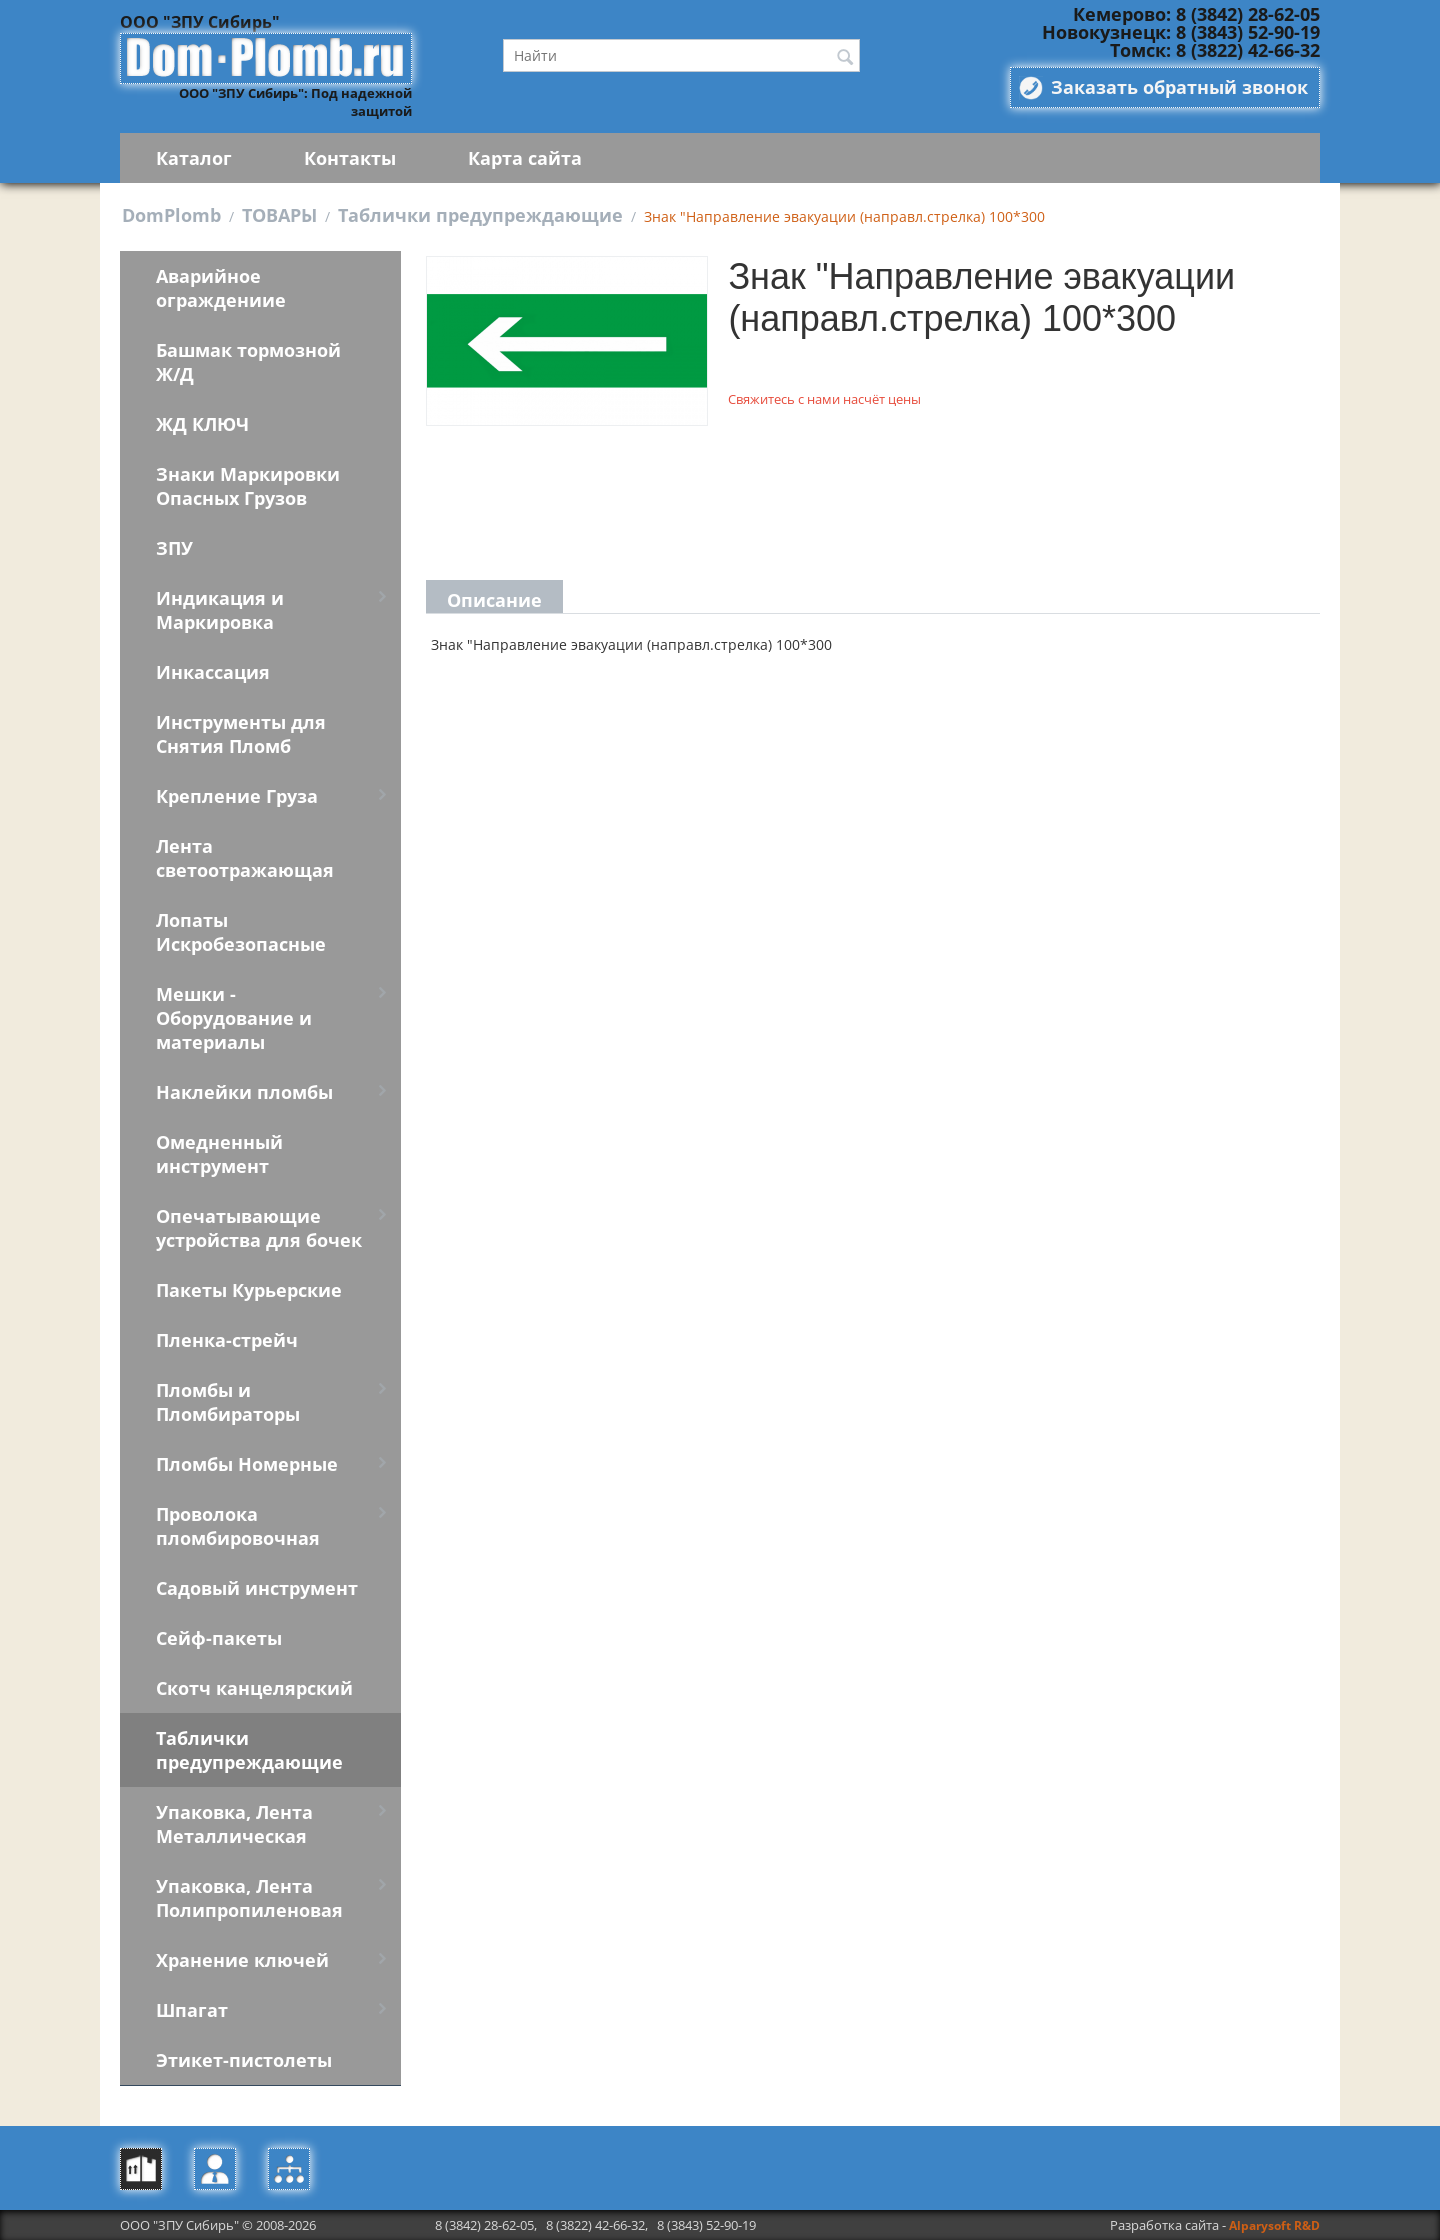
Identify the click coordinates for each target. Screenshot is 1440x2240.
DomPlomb (171, 215)
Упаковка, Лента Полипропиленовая (249, 1898)
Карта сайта (525, 158)
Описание (494, 600)
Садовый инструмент (257, 1588)
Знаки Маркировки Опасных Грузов (248, 486)
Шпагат (192, 2010)
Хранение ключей (242, 1960)
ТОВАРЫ (279, 215)
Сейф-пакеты (219, 1638)
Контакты (350, 158)
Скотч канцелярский (254, 1688)
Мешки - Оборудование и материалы (234, 1018)
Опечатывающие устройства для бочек (259, 1228)
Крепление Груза (237, 796)
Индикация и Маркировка (220, 610)
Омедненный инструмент (219, 1154)
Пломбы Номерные (247, 1464)
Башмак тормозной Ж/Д (248, 362)
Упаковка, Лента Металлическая (234, 1824)
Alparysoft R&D (1274, 2225)
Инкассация (213, 672)
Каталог (194, 158)
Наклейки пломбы (244, 1092)
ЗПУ (174, 548)
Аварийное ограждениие (221, 288)
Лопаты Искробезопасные (241, 932)
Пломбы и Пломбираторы (228, 1402)
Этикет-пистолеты (244, 2060)
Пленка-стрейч (227, 1340)
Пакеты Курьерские (249, 1290)
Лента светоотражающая (245, 858)
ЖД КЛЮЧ (202, 424)
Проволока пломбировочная (238, 1526)
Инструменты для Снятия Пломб (241, 734)
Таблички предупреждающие (480, 215)
